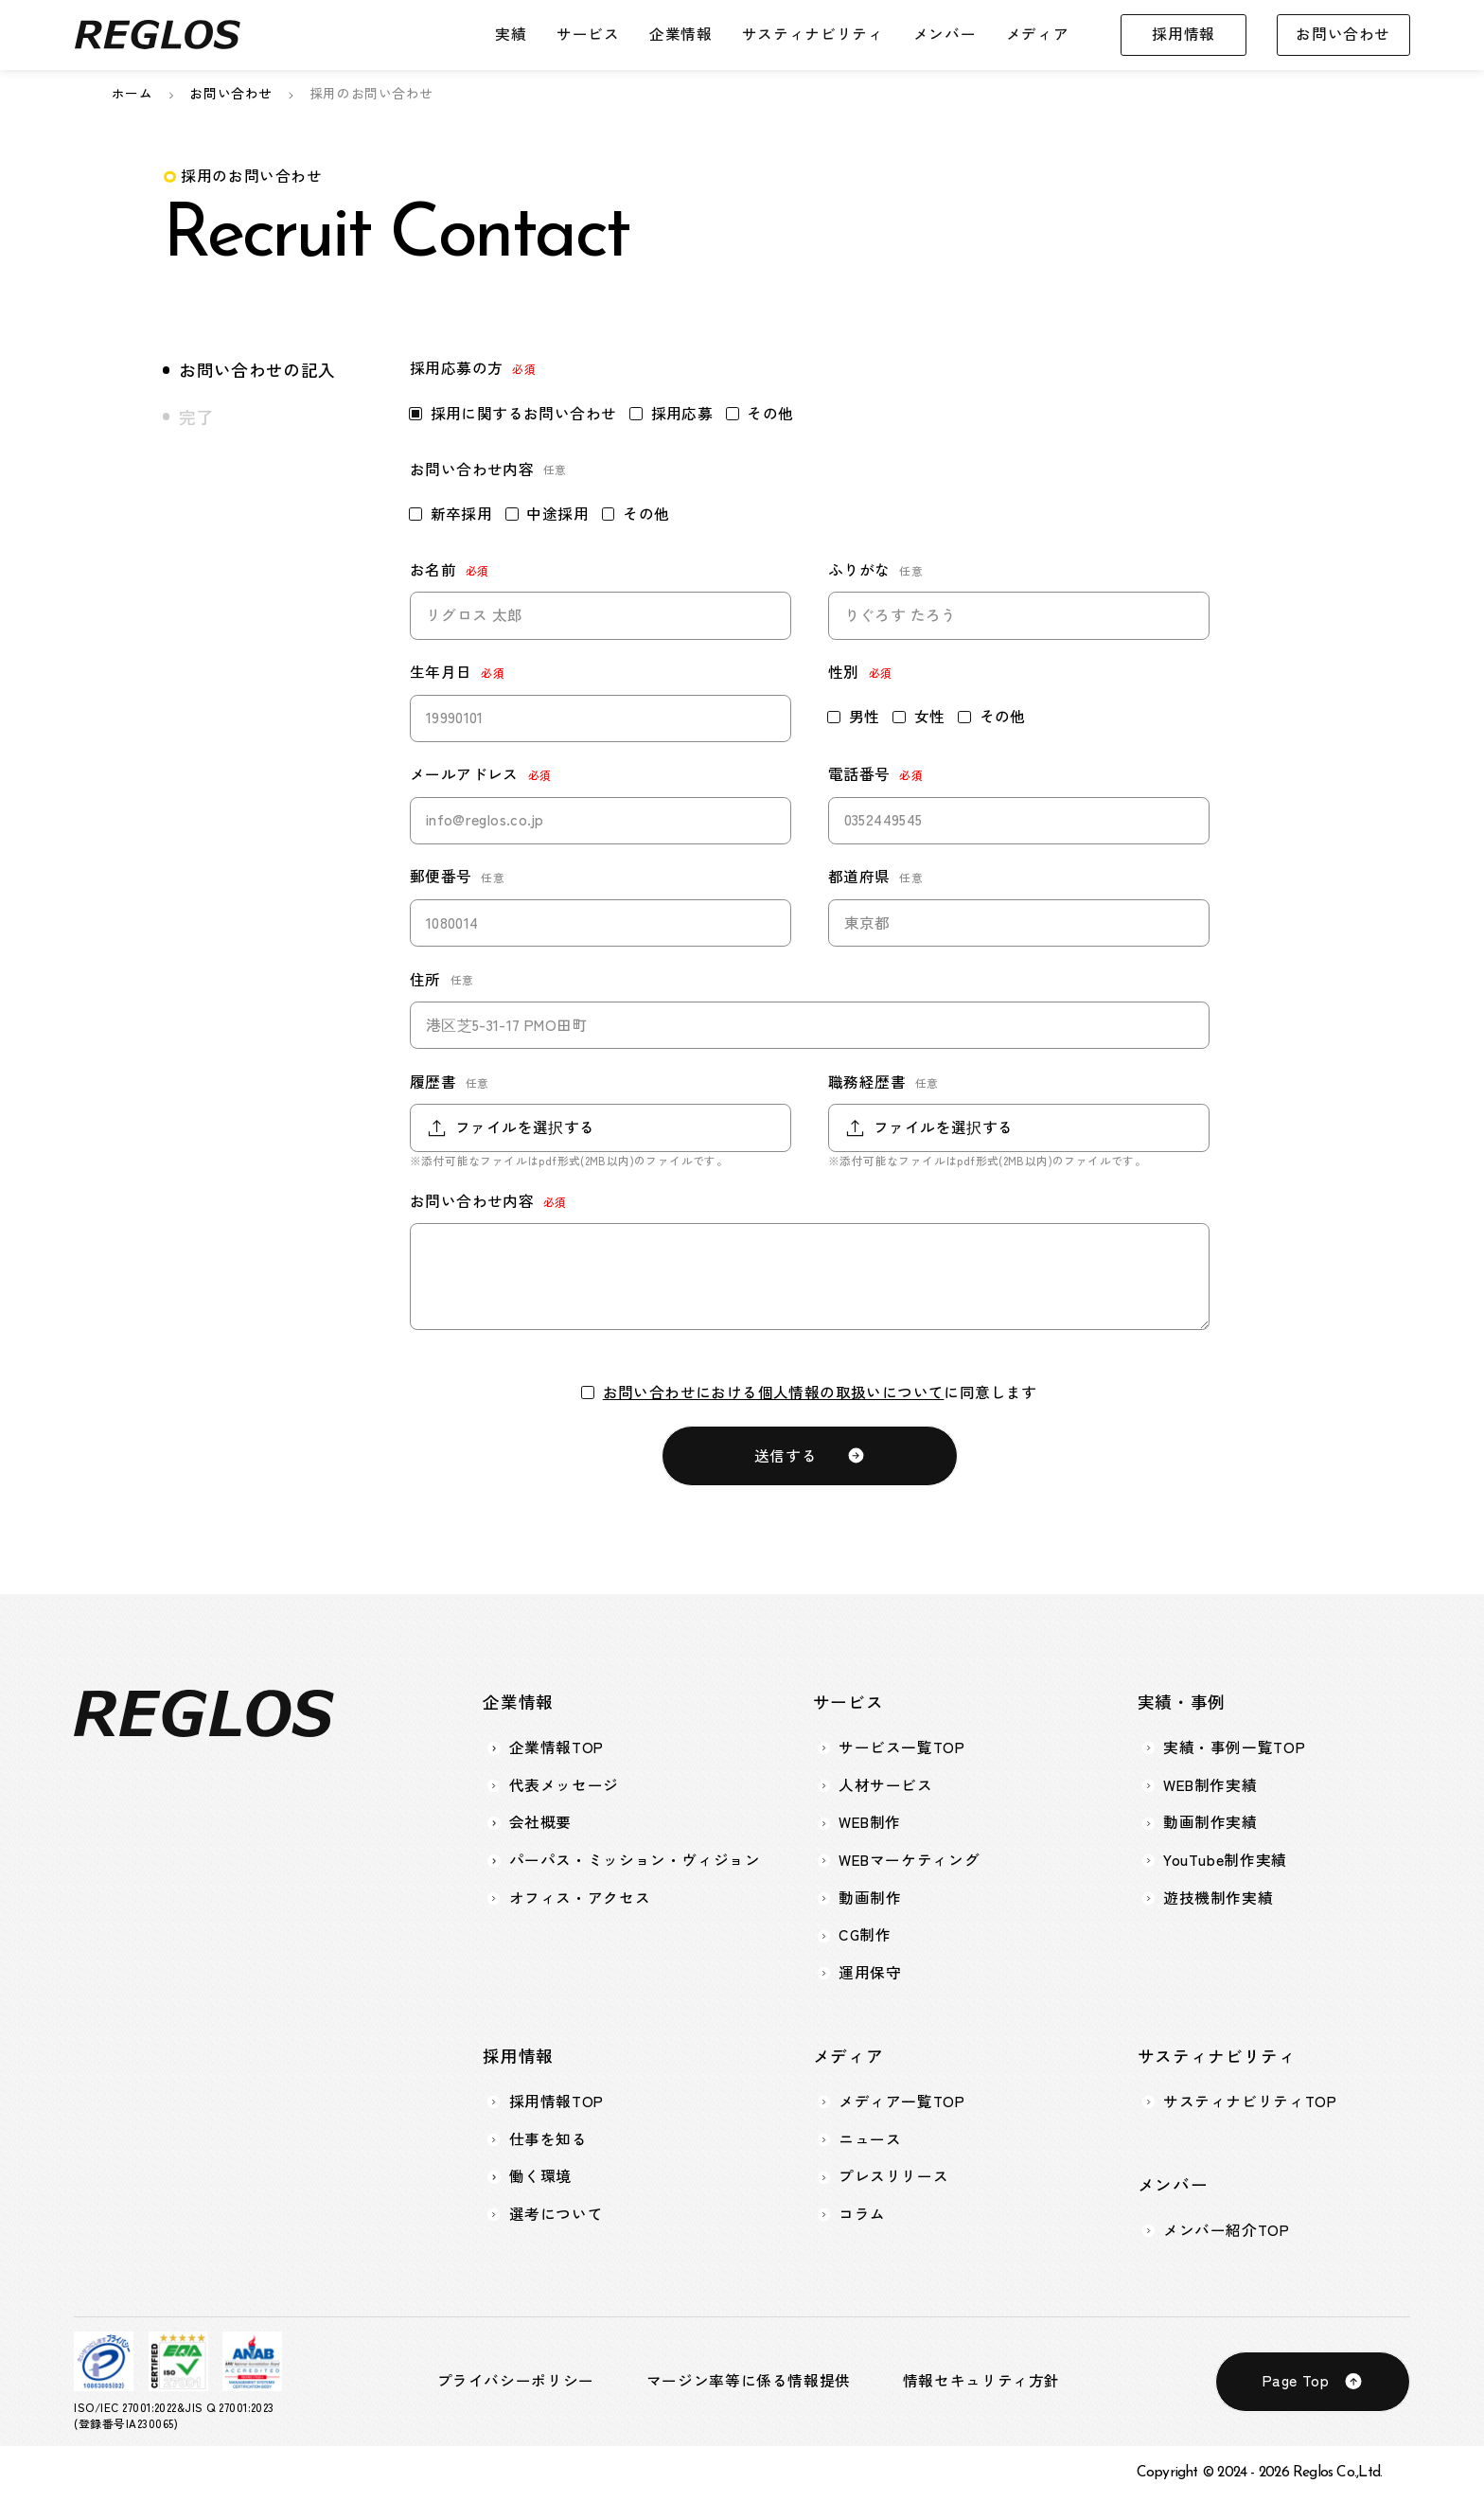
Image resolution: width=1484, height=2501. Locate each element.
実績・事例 (1182, 1701)
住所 (425, 979)
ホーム (132, 93)
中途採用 (547, 514)
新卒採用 (451, 514)
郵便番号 (441, 876)
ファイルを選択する (525, 1127)
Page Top (1296, 2380)
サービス (588, 34)
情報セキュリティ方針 (981, 2380)
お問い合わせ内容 (472, 1201)
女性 (919, 717)
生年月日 (441, 672)
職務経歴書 (867, 1082)
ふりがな (859, 569)
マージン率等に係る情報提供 (748, 2380)
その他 (760, 414)
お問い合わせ (1343, 33)
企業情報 (681, 34)
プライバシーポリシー (515, 2380)
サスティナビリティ (813, 34)
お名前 (433, 569)
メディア (1037, 34)
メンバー (945, 34)
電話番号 (859, 774)
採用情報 (1183, 33)
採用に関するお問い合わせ (513, 414)
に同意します (809, 1392)
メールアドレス (464, 774)
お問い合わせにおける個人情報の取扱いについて (774, 1392)
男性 (853, 717)
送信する (786, 1455)
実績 (510, 34)
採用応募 (671, 414)
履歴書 (433, 1082)
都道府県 (859, 876)
